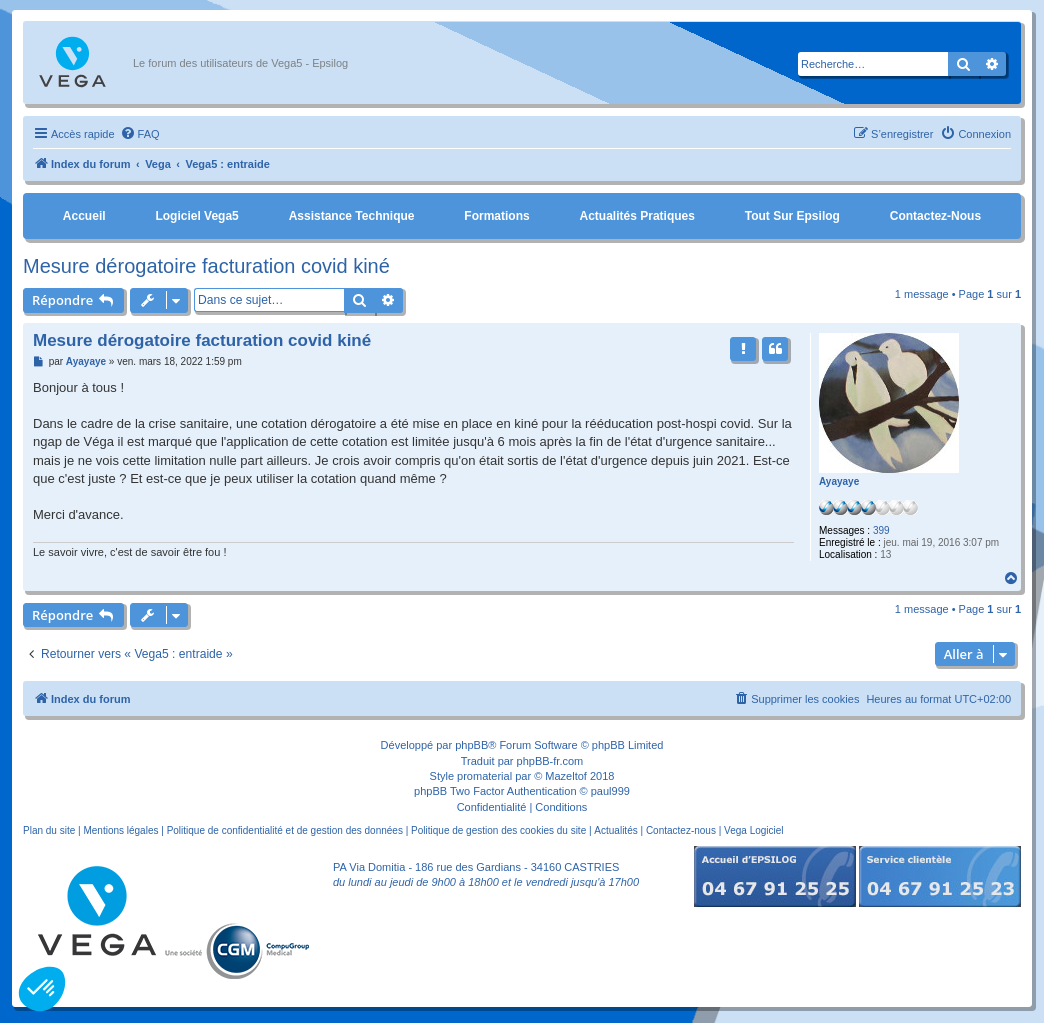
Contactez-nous (935, 216)
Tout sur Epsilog (792, 216)
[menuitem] (140, 134)
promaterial (484, 776)
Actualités (615, 830)
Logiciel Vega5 (196, 216)
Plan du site (49, 830)
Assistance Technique (352, 216)
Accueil (84, 216)
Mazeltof (566, 776)
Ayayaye (839, 481)
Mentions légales (120, 830)
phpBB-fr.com (550, 761)
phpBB (471, 745)
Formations (496, 216)
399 (881, 530)
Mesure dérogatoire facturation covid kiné (206, 266)
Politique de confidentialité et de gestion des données (285, 830)
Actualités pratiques (637, 216)
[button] (42, 989)
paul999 (610, 791)
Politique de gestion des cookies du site (498, 830)
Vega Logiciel (754, 830)
